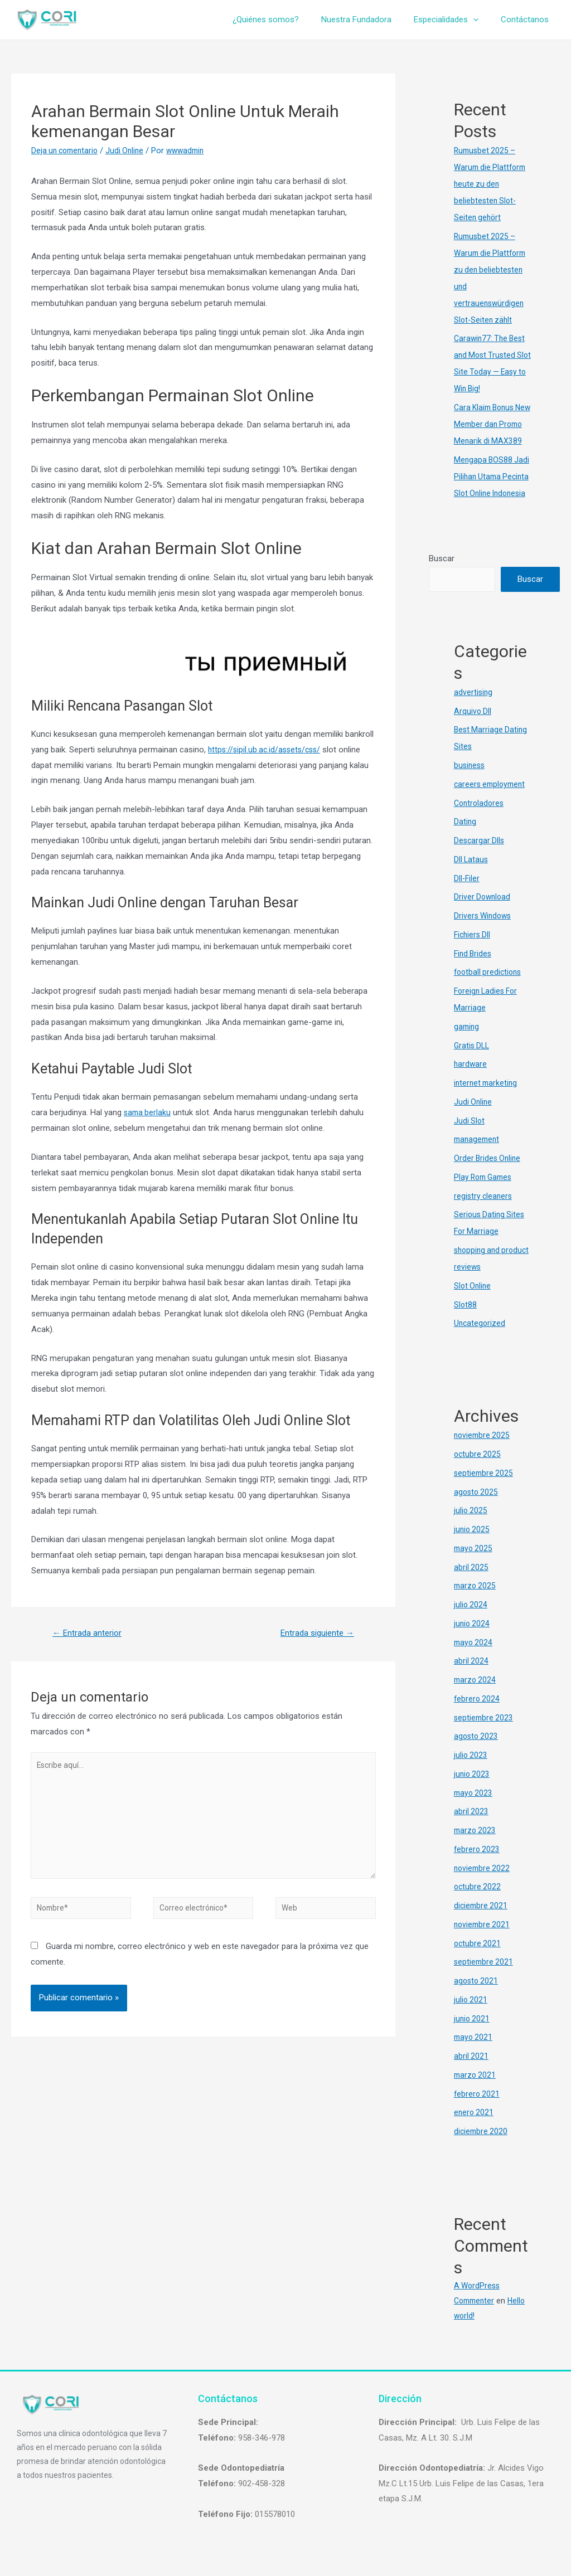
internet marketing (487, 1100)
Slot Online (473, 1302)
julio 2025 (471, 1528)
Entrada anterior (89, 1634)
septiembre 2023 (484, 1734)
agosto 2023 (477, 1753)
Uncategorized (480, 1340)
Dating (465, 839)
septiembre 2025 (484, 1490)
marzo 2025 (476, 1603)
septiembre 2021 (484, 1979)
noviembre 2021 (483, 1941)
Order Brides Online (489, 1175)
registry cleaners (484, 1213)
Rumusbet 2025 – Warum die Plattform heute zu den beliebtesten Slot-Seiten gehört (492, 183)
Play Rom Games (485, 1194)
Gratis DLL (473, 1062)
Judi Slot (470, 1138)
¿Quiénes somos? (285, 20)
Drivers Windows (484, 932)
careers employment (492, 801)
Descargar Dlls (480, 857)
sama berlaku (148, 1112)
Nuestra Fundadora (370, 20)
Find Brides (474, 970)
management (478, 1156)
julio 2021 (471, 2016)
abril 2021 (471, 2073)
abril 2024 (471, 1678)
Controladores (480, 820)
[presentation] (481, 20)
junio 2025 (472, 1546)
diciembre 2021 (482, 1922)
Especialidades (454, 20)
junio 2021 (472, 2035)
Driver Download (483, 914)
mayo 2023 (474, 1810)
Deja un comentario (67, 150)
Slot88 (465, 1321)
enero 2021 (474, 2130)
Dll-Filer (467, 895)
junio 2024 (472, 1640)
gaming (467, 1043)
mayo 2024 (474, 1659)
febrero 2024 (477, 1715)
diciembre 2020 (482, 2148)
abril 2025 (471, 1584)
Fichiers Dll (473, 951)
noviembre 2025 (483, 1452)
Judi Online (130, 150)
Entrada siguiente (313, 1634)
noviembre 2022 (483, 1885)
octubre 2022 (478, 1904)
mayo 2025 (474, 1565)
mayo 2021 (474, 2054)
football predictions (489, 989)
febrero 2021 (477, 2111)
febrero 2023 (477, 1866)
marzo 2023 (476, 1847)
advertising (473, 709)
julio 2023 (471, 1772)
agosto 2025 (477, 1509)
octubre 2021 (478, 1960)
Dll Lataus (472, 876)
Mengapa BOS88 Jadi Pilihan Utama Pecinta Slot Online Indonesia (493, 493)
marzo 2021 (476, 2092)
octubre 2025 (478, 1471)
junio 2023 (472, 1791)
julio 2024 (471, 1621)
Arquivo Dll (473, 728)
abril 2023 (471, 1829)
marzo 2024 (476, 1697)
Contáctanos (527, 20)
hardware (471, 1081)
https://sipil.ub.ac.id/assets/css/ (267, 750)
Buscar (441, 575)
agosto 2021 (477, 1997)
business (470, 782)
